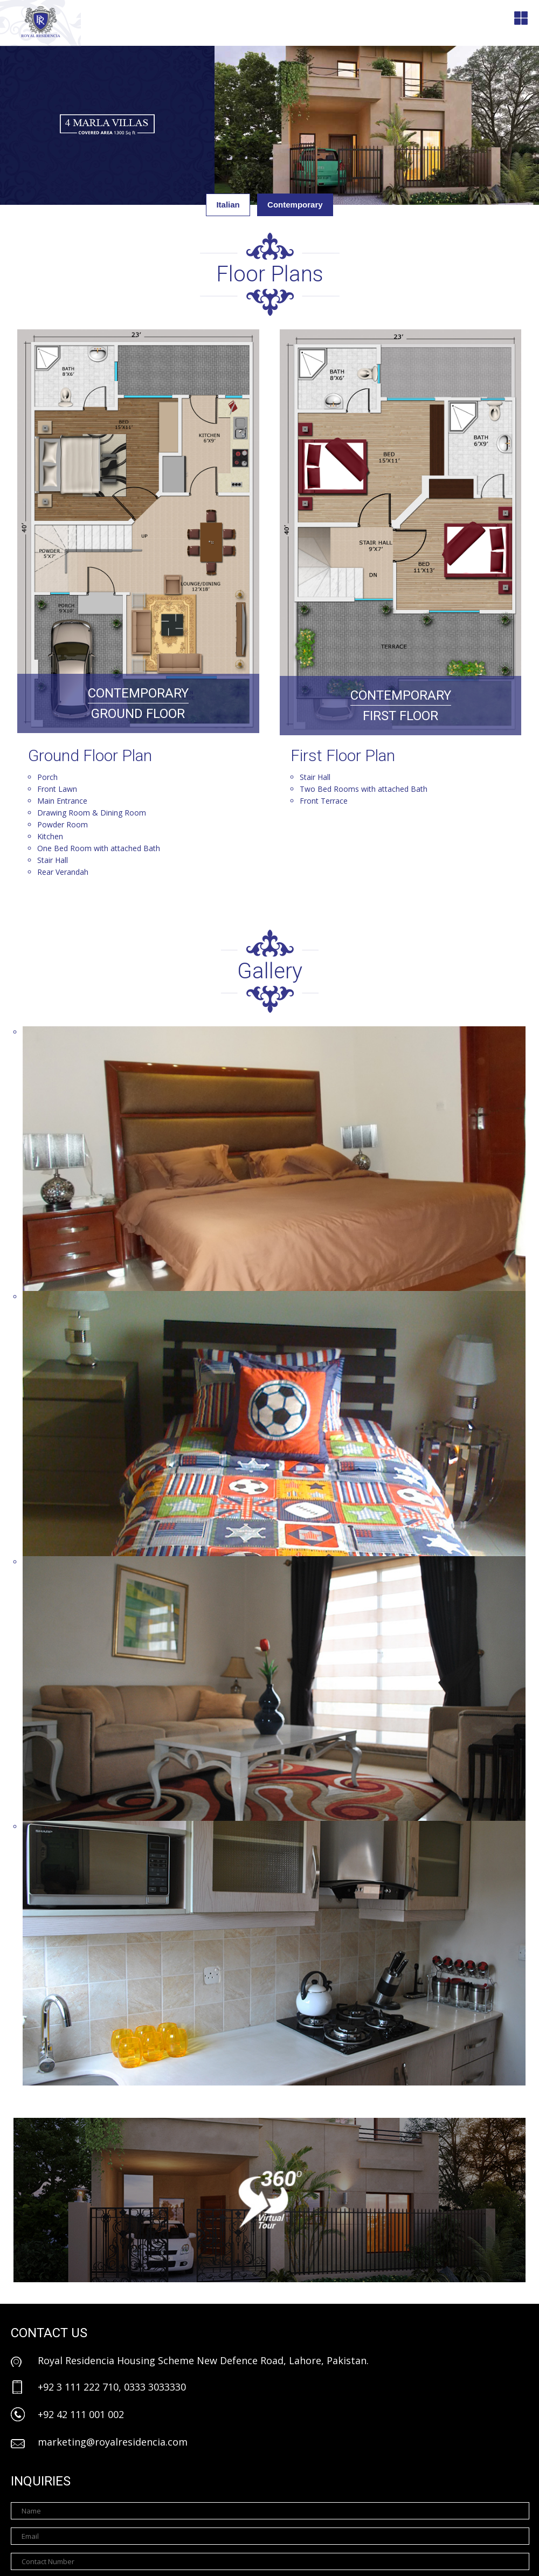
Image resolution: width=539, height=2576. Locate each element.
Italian (227, 204)
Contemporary (295, 204)
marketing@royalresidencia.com (113, 2441)
